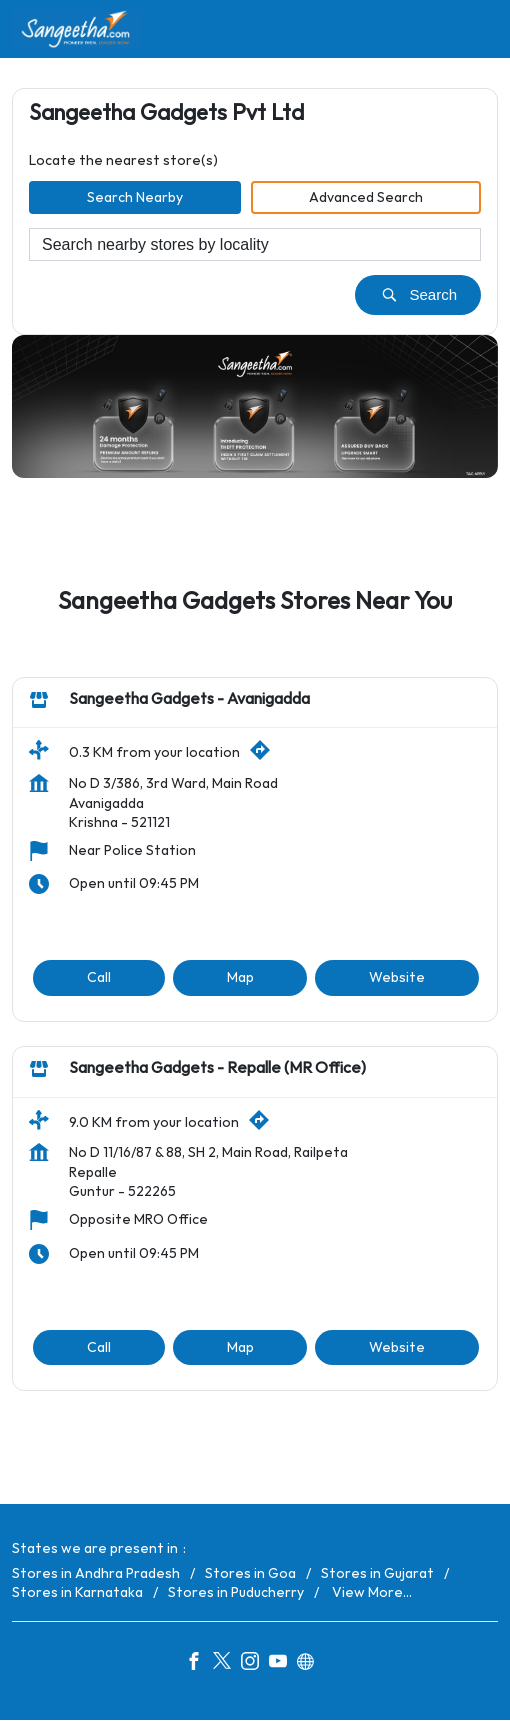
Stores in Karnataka (77, 1592)
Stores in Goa (250, 1573)
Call (99, 977)
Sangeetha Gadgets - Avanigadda (189, 699)
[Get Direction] (265, 755)
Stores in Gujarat (377, 1573)
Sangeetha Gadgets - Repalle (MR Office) (217, 1068)
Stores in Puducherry (236, 1592)
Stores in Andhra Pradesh (96, 1573)
